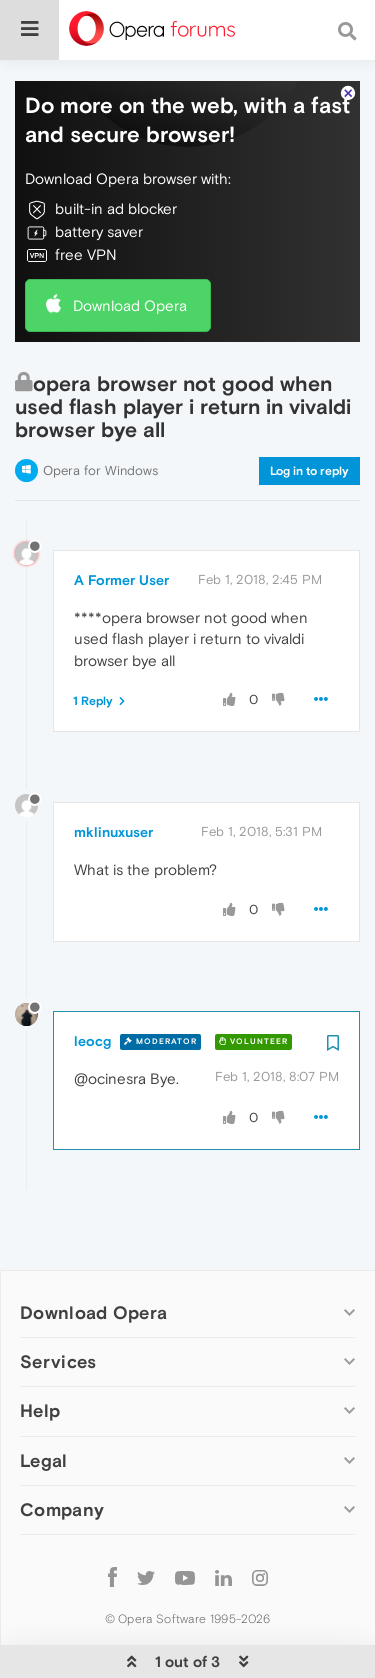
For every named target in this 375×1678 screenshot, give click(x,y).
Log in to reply (309, 410)
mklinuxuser (113, 771)
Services (58, 1300)
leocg (92, 980)
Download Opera (130, 244)
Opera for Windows (100, 409)
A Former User (121, 519)
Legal (44, 1399)
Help (40, 1349)
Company (62, 1448)
